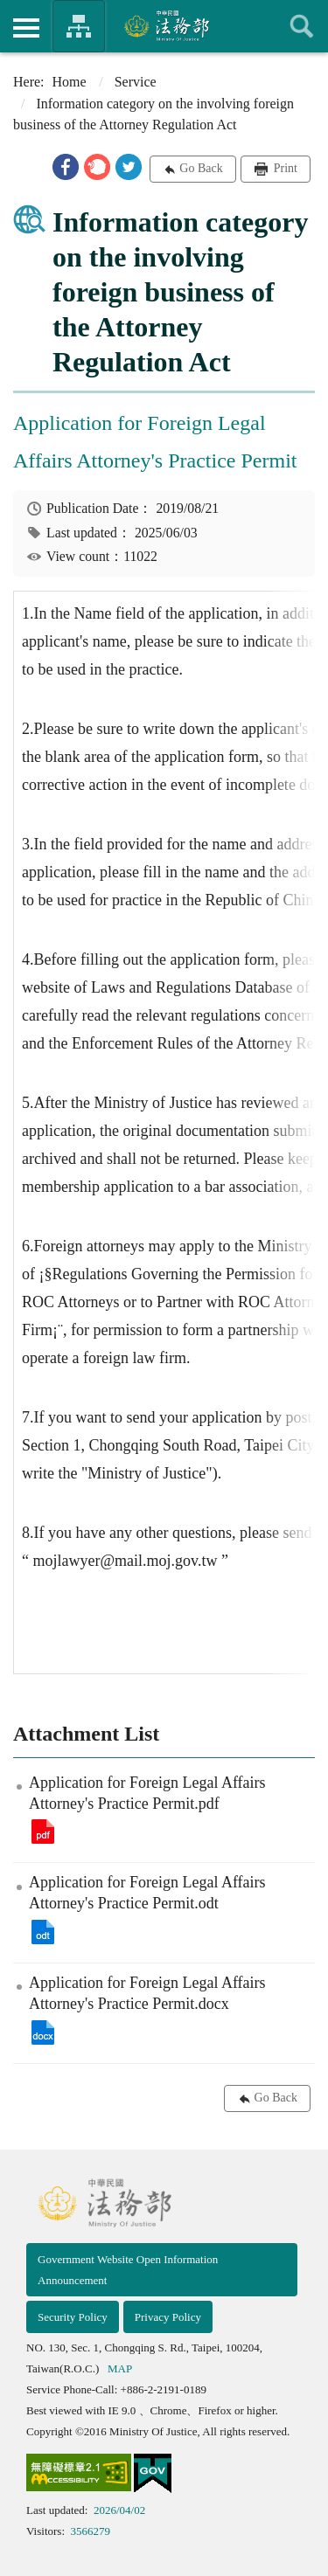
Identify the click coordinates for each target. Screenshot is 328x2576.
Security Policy (73, 2316)
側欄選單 (26, 28)
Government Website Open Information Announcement (128, 2270)
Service (136, 81)
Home (69, 81)
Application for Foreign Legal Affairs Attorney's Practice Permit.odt (43, 1932)
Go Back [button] (200, 168)
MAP (120, 2368)
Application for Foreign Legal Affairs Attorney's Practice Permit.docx (43, 2032)
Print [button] (283, 168)
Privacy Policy (168, 2316)
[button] (65, 167)
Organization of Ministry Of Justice (78, 26)
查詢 (302, 26)
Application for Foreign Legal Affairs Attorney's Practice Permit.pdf (43, 1831)
